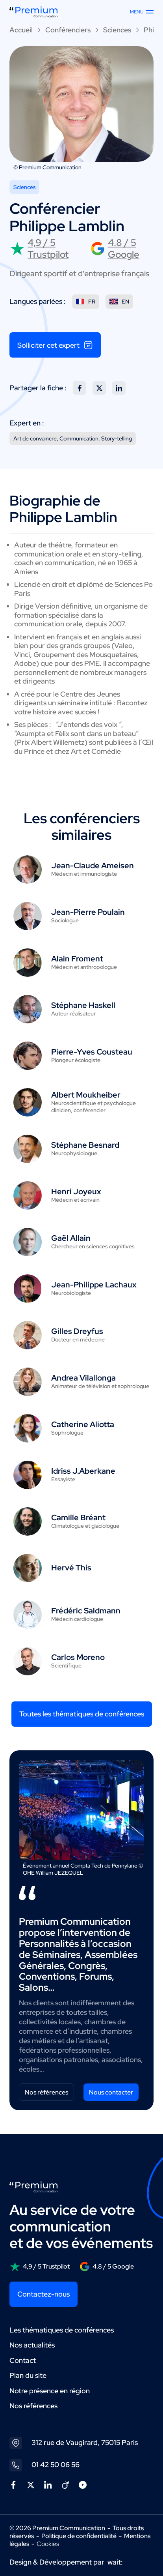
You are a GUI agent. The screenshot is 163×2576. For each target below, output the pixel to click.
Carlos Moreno (78, 1657)
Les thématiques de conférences (61, 2329)
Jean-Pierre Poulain (88, 912)
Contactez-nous (43, 2294)
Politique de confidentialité (79, 2536)
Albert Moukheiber (85, 1095)
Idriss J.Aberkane (83, 1471)
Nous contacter (111, 2092)
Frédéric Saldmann (85, 1611)
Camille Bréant (78, 1517)
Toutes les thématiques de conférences (81, 1713)
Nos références (46, 2092)
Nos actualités (32, 2344)
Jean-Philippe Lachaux (94, 1285)
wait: (115, 2562)
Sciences (117, 29)
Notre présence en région (49, 2390)
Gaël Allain (71, 1238)
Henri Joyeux (76, 1191)
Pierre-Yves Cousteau (91, 1052)
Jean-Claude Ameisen (92, 865)
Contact (22, 2360)
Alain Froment (77, 959)
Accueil (21, 29)
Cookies (48, 2544)
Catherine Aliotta (82, 1424)
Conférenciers (68, 29)
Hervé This (71, 1567)
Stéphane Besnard (85, 1145)
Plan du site (27, 2375)
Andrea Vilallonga (83, 1378)
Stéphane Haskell (83, 1005)
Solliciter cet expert (55, 345)
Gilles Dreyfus (77, 1331)
